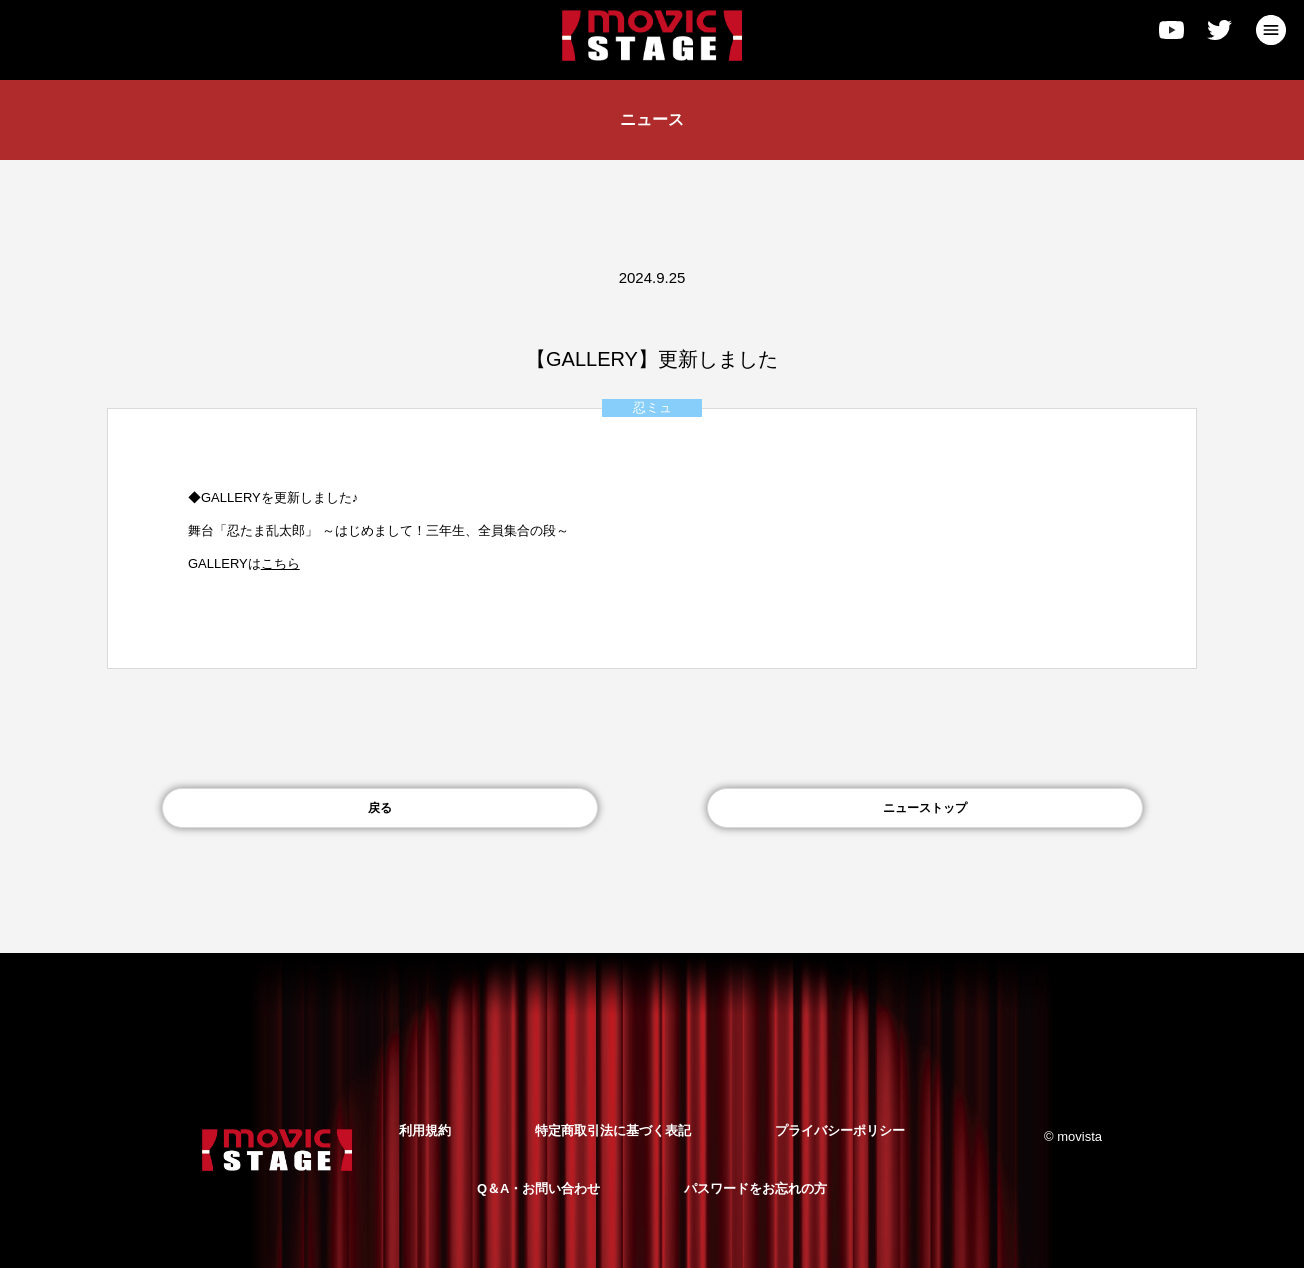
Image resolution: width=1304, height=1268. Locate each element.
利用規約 (425, 1130)
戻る (380, 808)
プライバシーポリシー (840, 1130)
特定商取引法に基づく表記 (613, 1130)
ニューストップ (925, 808)
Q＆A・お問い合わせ (539, 1188)
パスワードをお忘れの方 (755, 1188)
